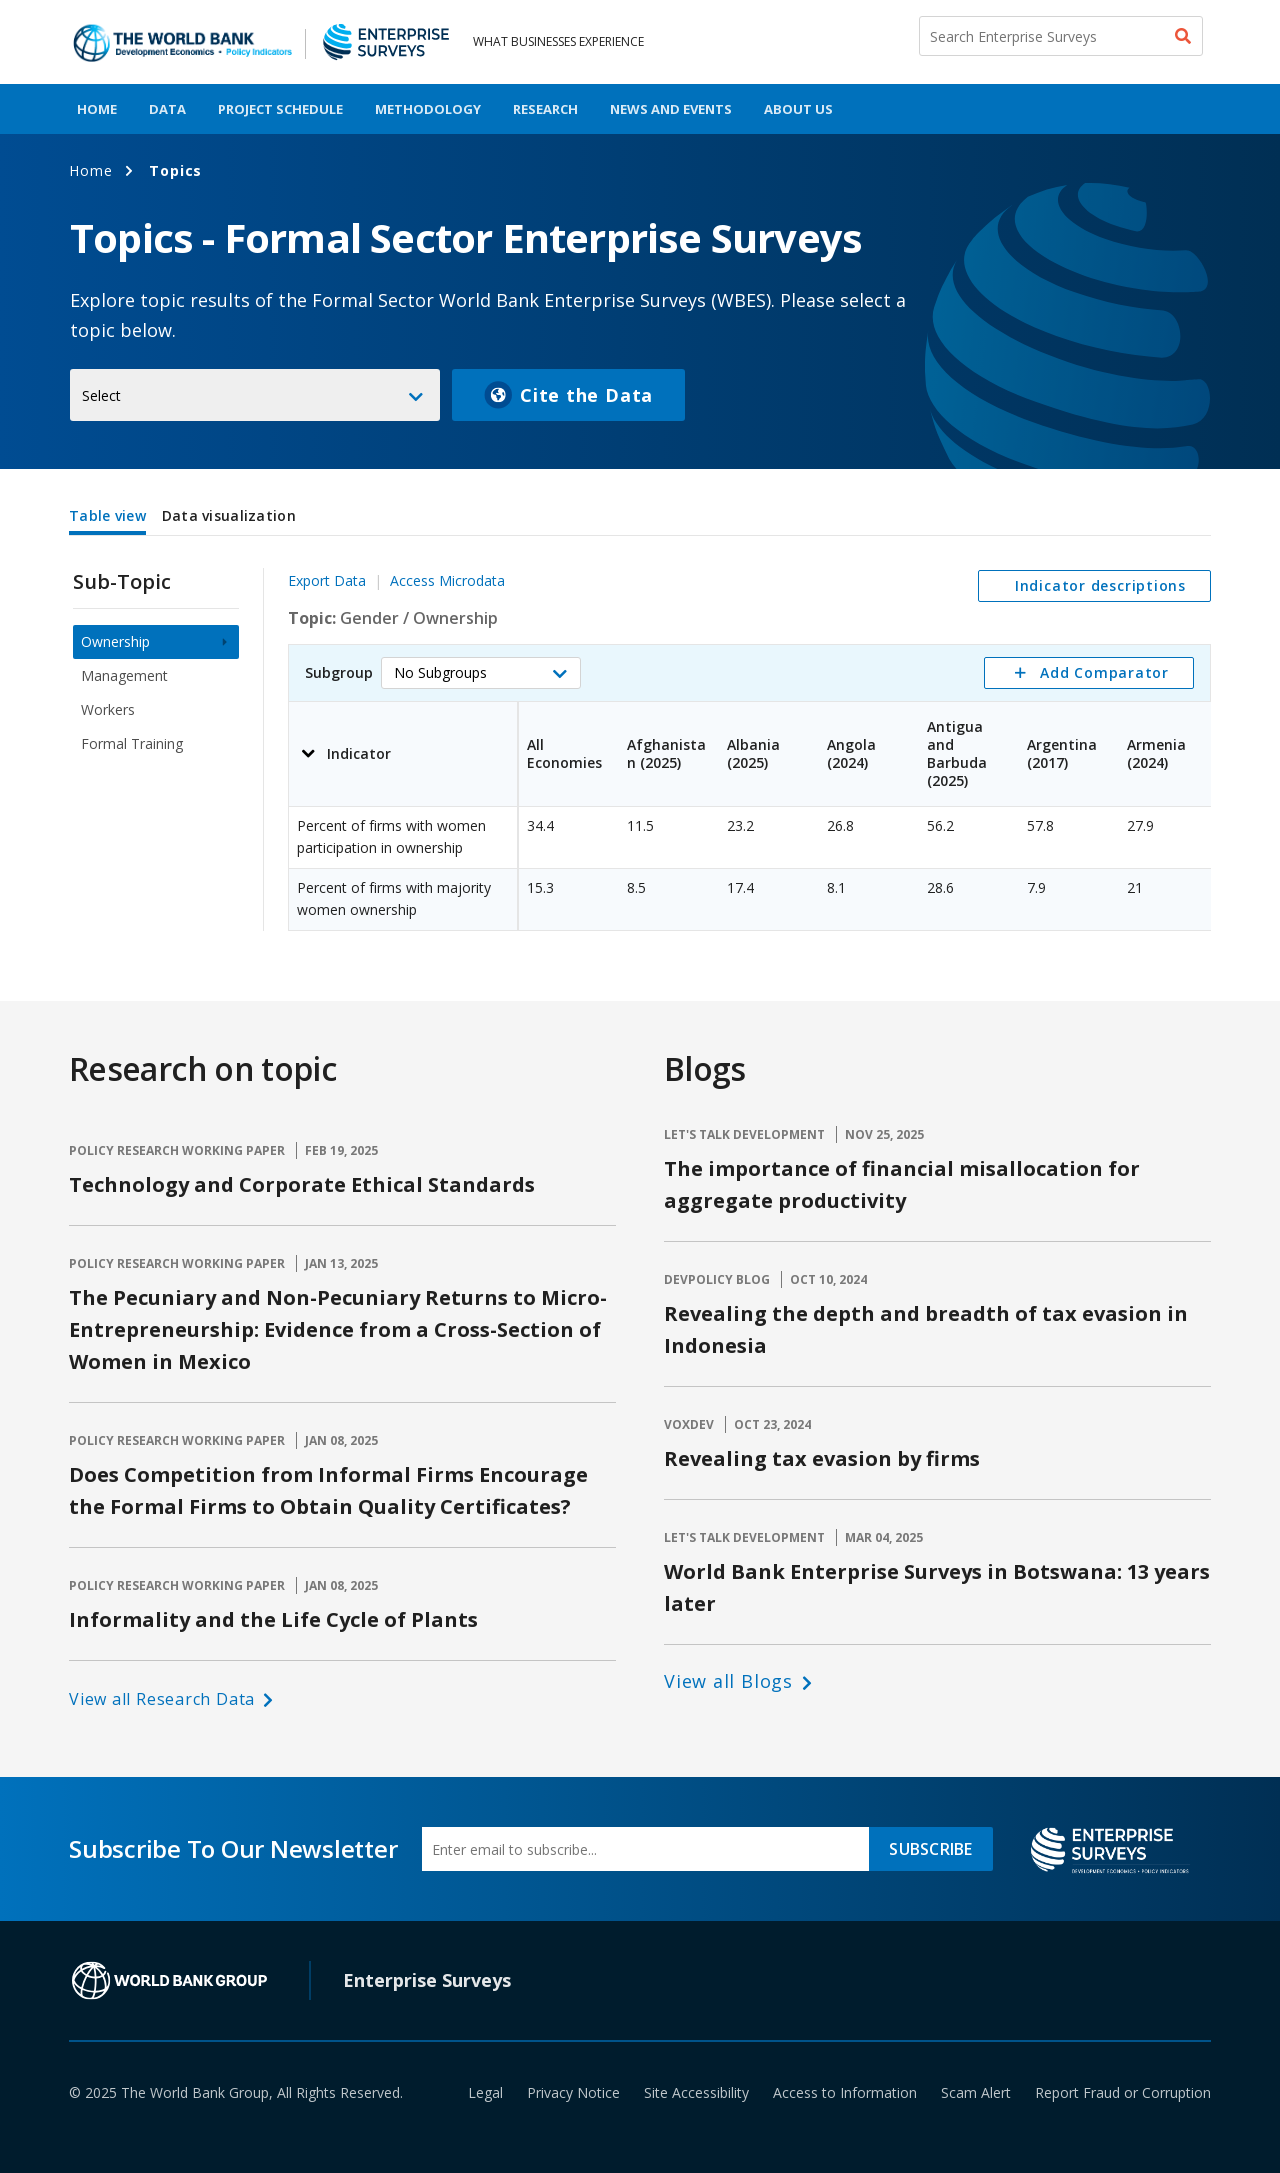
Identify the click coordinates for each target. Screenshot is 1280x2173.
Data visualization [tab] (229, 515)
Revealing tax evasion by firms (822, 1458)
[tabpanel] (640, 736)
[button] (481, 673)
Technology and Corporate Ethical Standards (302, 1184)
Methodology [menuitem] (428, 109)
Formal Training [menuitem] (132, 743)
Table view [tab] (107, 515)
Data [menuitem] (167, 109)
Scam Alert (976, 2092)
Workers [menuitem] (108, 709)
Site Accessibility (696, 2092)
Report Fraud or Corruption (1123, 2092)
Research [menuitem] (545, 109)
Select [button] (101, 395)
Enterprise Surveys (427, 1980)
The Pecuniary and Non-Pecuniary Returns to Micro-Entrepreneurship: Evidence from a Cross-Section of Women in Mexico (338, 1329)
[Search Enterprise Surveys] (1061, 36)
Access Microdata (447, 580)
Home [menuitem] (97, 109)
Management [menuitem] (124, 675)
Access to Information (845, 2092)
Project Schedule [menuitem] (280, 109)
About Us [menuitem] (798, 109)
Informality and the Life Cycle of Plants (273, 1619)
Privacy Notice (573, 2092)
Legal (485, 2092)
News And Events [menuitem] (671, 109)
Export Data (327, 580)
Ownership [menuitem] (115, 641)
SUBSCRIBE (930, 1849)
